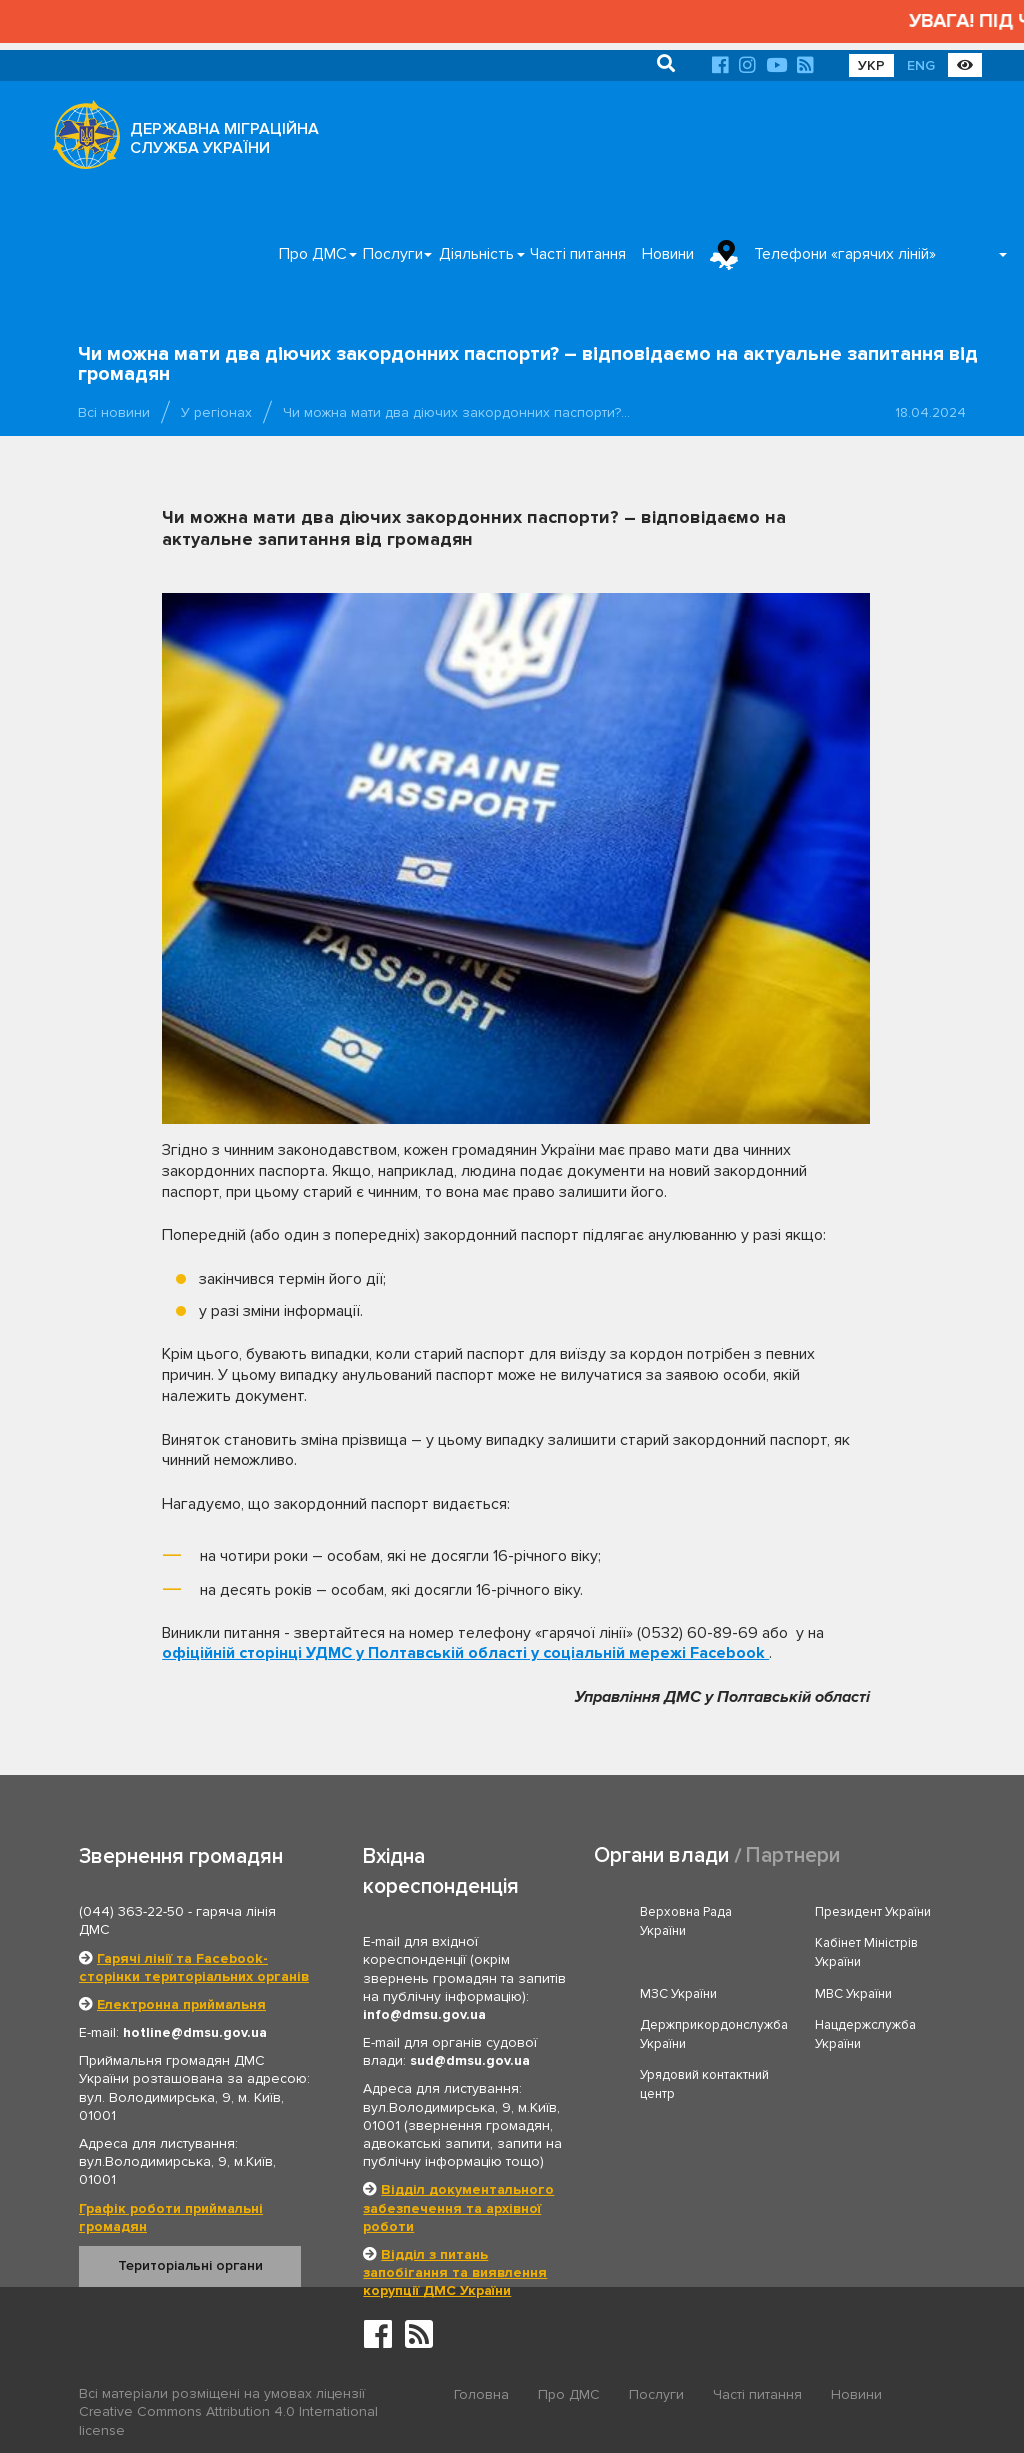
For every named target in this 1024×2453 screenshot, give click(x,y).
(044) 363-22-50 (131, 1911)
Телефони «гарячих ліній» (845, 254)
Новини (668, 254)
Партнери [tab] (793, 1855)
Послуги (393, 254)
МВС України (853, 1994)
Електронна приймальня (181, 2004)
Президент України (873, 1912)
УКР (871, 65)
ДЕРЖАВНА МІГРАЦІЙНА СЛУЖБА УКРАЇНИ (224, 138)
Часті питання (578, 254)
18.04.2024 (930, 412)
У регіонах (216, 412)
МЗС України (678, 1994)
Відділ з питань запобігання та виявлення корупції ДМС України (455, 2272)
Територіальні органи (190, 2265)
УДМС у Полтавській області (416, 1653)
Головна (481, 2394)
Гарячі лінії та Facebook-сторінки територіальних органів (194, 1967)
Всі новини (114, 412)
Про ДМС (313, 254)
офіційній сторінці (234, 1653)
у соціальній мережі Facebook (648, 1653)
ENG (921, 65)
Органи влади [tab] (661, 1855)
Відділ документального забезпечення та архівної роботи (458, 2207)
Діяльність (476, 254)
